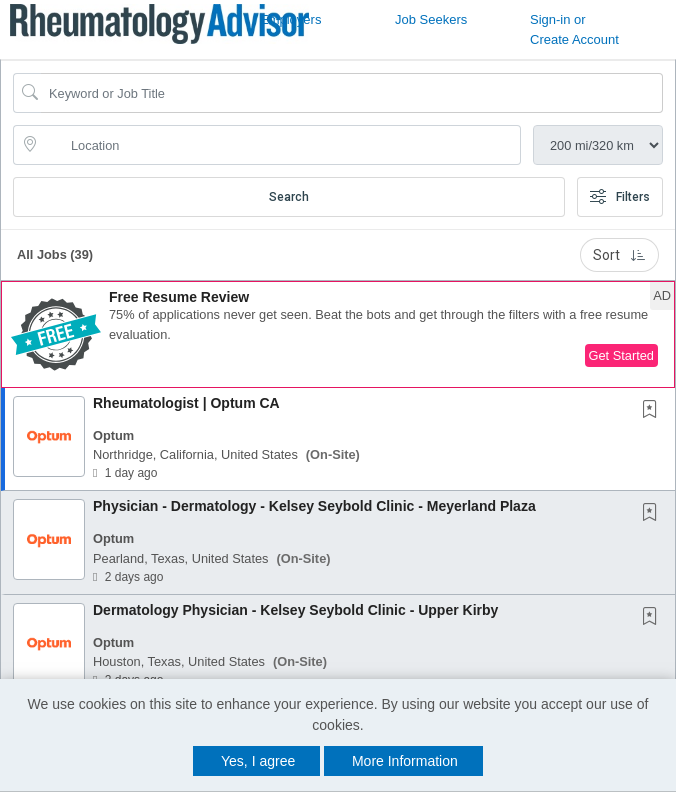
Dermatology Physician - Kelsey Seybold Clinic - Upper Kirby (295, 610)
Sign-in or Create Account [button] (574, 29)
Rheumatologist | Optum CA (186, 403)
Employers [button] (290, 19)
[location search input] (281, 145)
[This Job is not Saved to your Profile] (654, 411)
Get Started (621, 355)
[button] (338, 334)
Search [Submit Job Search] (289, 197)
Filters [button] (620, 197)
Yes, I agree (258, 761)
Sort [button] (619, 255)
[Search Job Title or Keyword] (352, 93)
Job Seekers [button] (431, 19)
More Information (405, 761)
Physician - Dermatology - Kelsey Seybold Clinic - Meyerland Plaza (314, 506)
